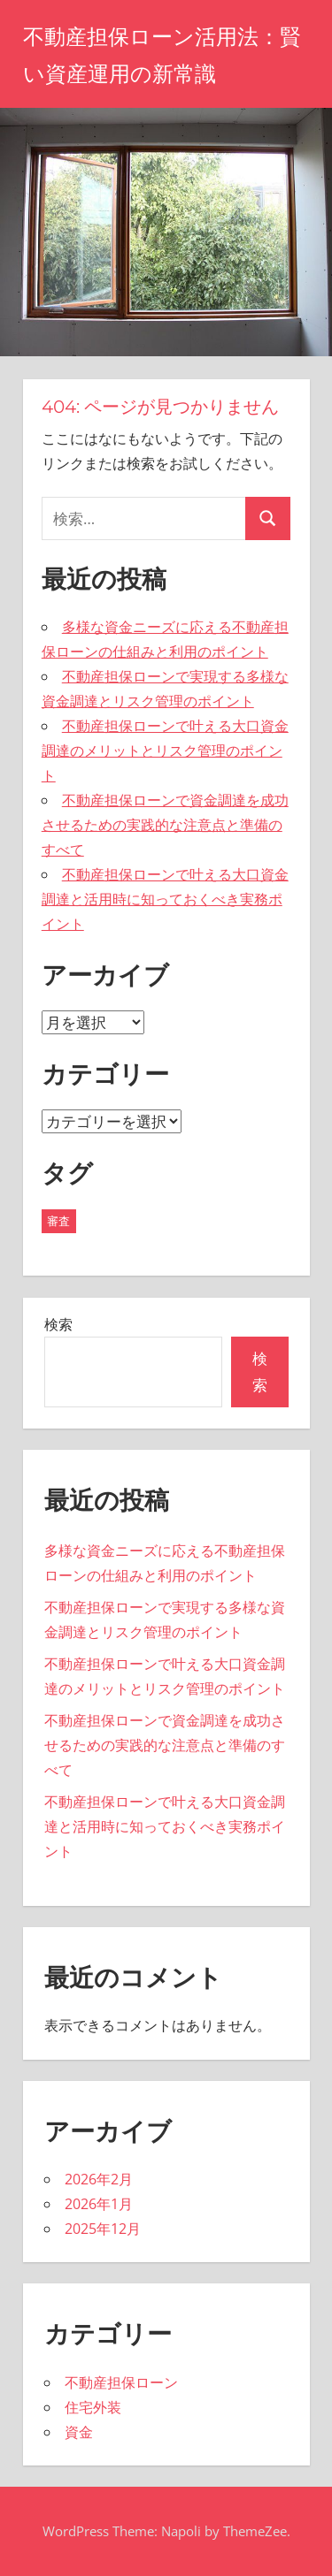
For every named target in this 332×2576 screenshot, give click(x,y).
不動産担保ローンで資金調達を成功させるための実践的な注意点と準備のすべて (165, 824)
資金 (79, 2432)
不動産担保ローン (121, 2382)
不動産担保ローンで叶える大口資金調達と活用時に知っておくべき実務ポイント (165, 899)
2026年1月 (99, 2204)
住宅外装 (93, 2407)
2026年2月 (99, 2179)
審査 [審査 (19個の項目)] (58, 1221)
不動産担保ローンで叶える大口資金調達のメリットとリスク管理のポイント (165, 750)
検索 (58, 1324)
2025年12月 (103, 2228)
